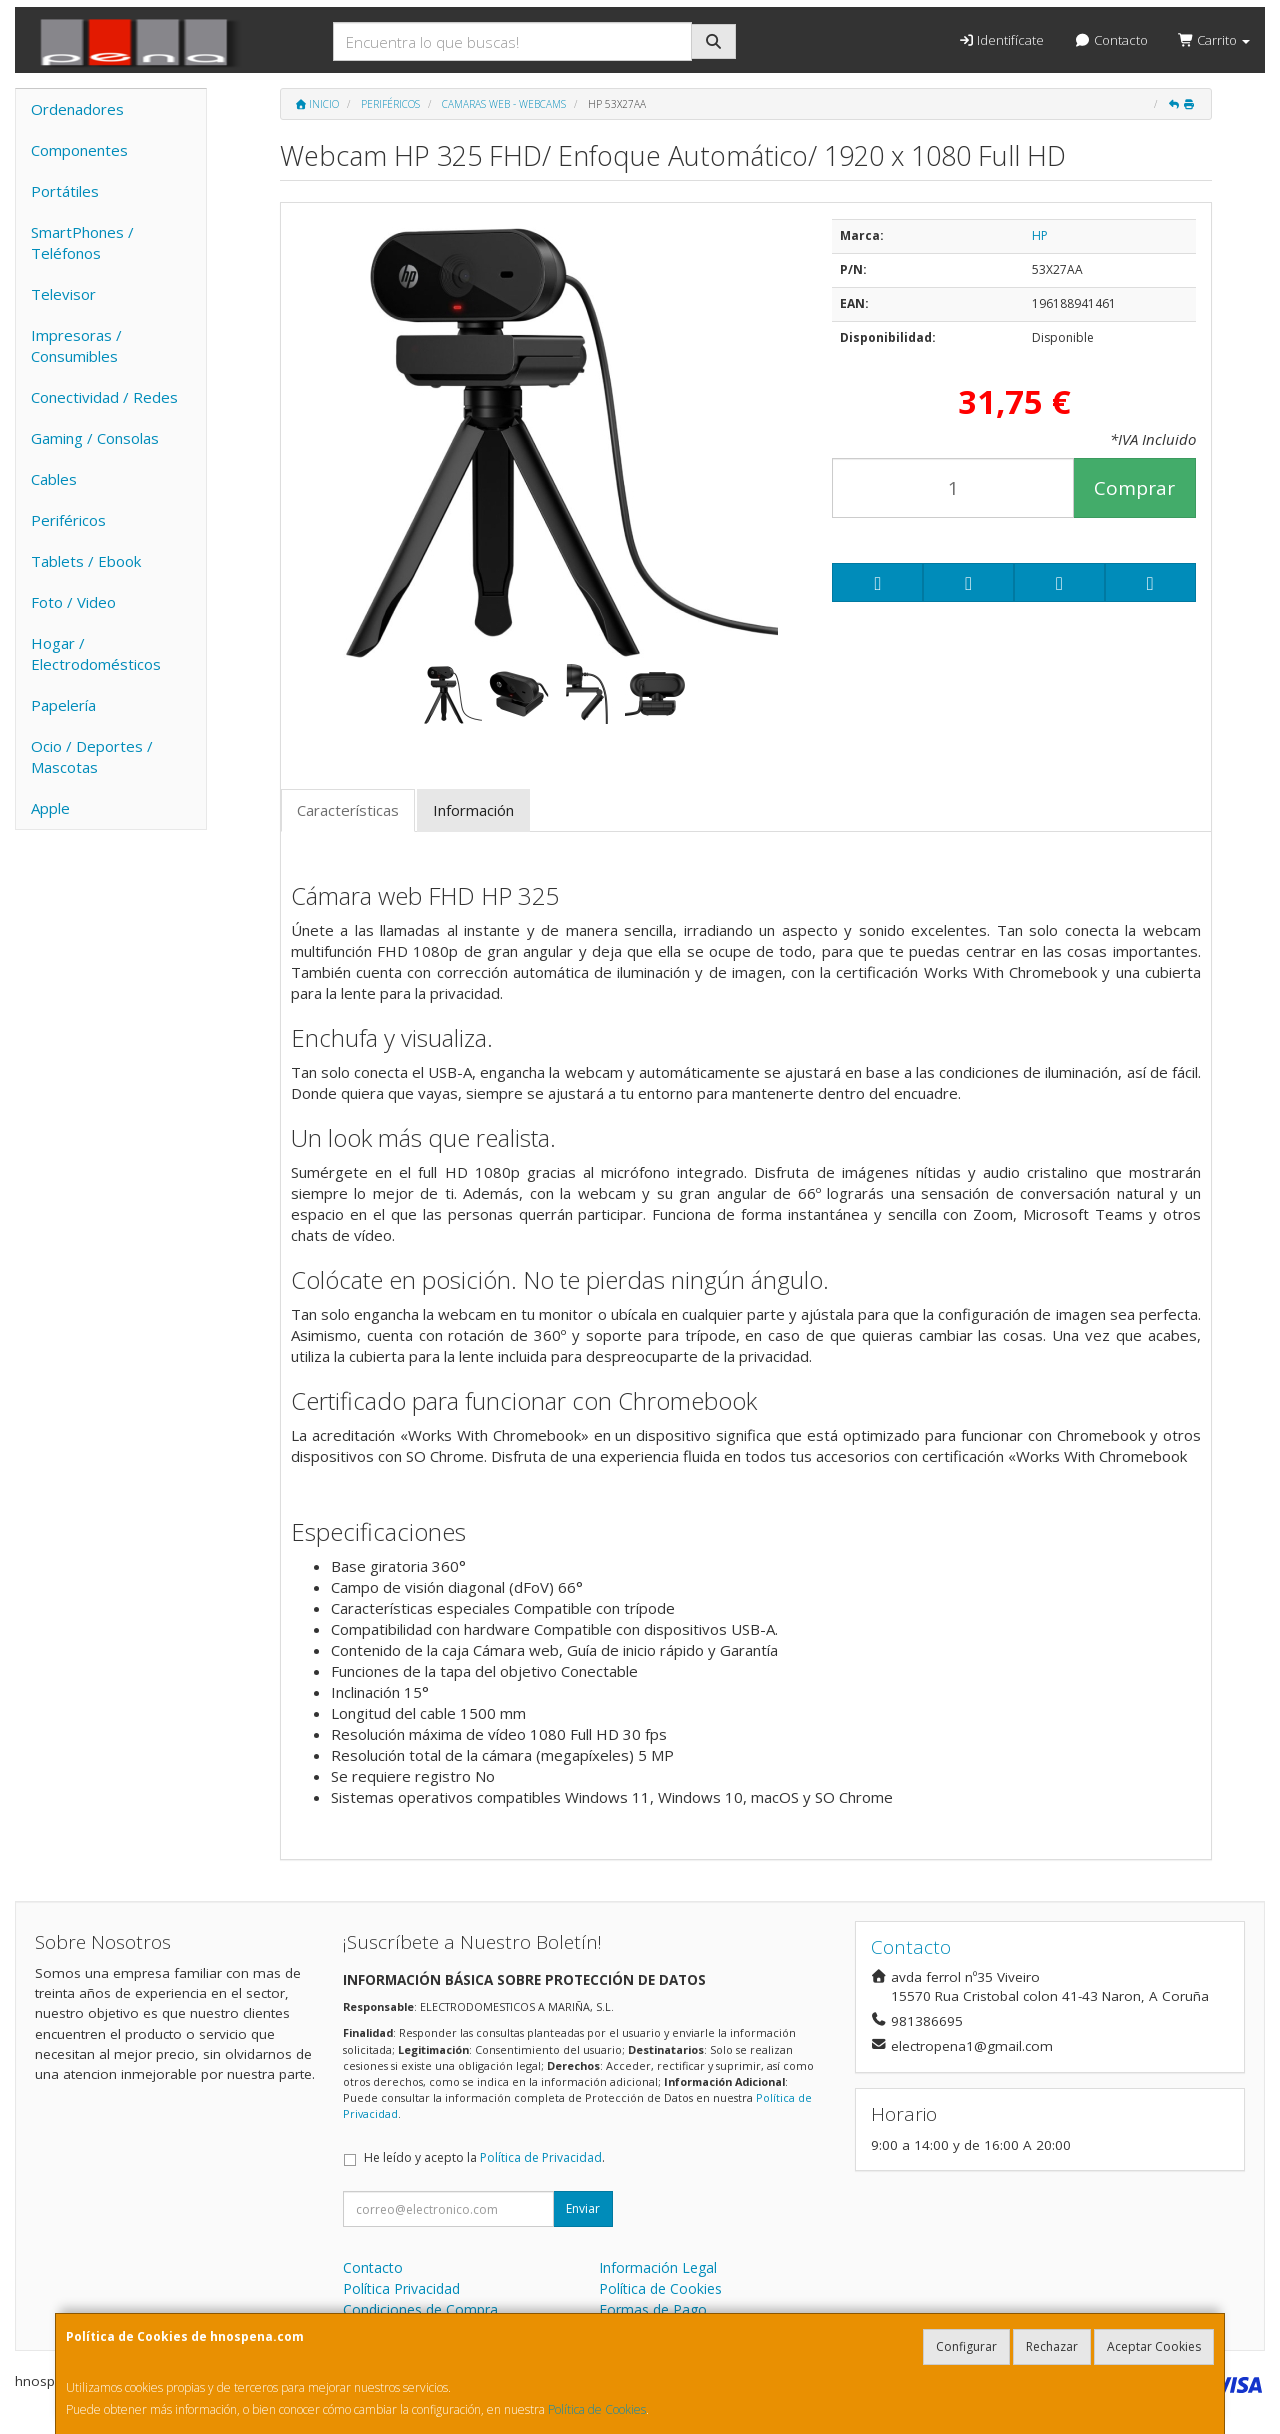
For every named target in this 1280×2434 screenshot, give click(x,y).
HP (1040, 235)
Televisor (63, 294)
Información (473, 810)
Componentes (79, 150)
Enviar (583, 2208)
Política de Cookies (597, 2409)
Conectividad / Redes (104, 397)
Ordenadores (77, 109)
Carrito (1214, 40)
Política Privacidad (401, 2288)
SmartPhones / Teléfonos (82, 242)
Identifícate (1001, 40)
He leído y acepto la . (484, 2157)
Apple (50, 808)
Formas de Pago (653, 2309)
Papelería (63, 705)
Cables (54, 479)
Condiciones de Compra (420, 2309)
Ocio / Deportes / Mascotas (92, 756)
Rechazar (1052, 2346)
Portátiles (65, 191)
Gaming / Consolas (95, 438)
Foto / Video (73, 602)
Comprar (1134, 488)
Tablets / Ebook (86, 561)
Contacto (1110, 40)
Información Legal (658, 2267)
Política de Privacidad (541, 2157)
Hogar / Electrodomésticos (96, 653)
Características (348, 810)
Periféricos (68, 520)
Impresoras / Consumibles (76, 345)
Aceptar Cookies (1154, 2346)
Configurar (966, 2346)
